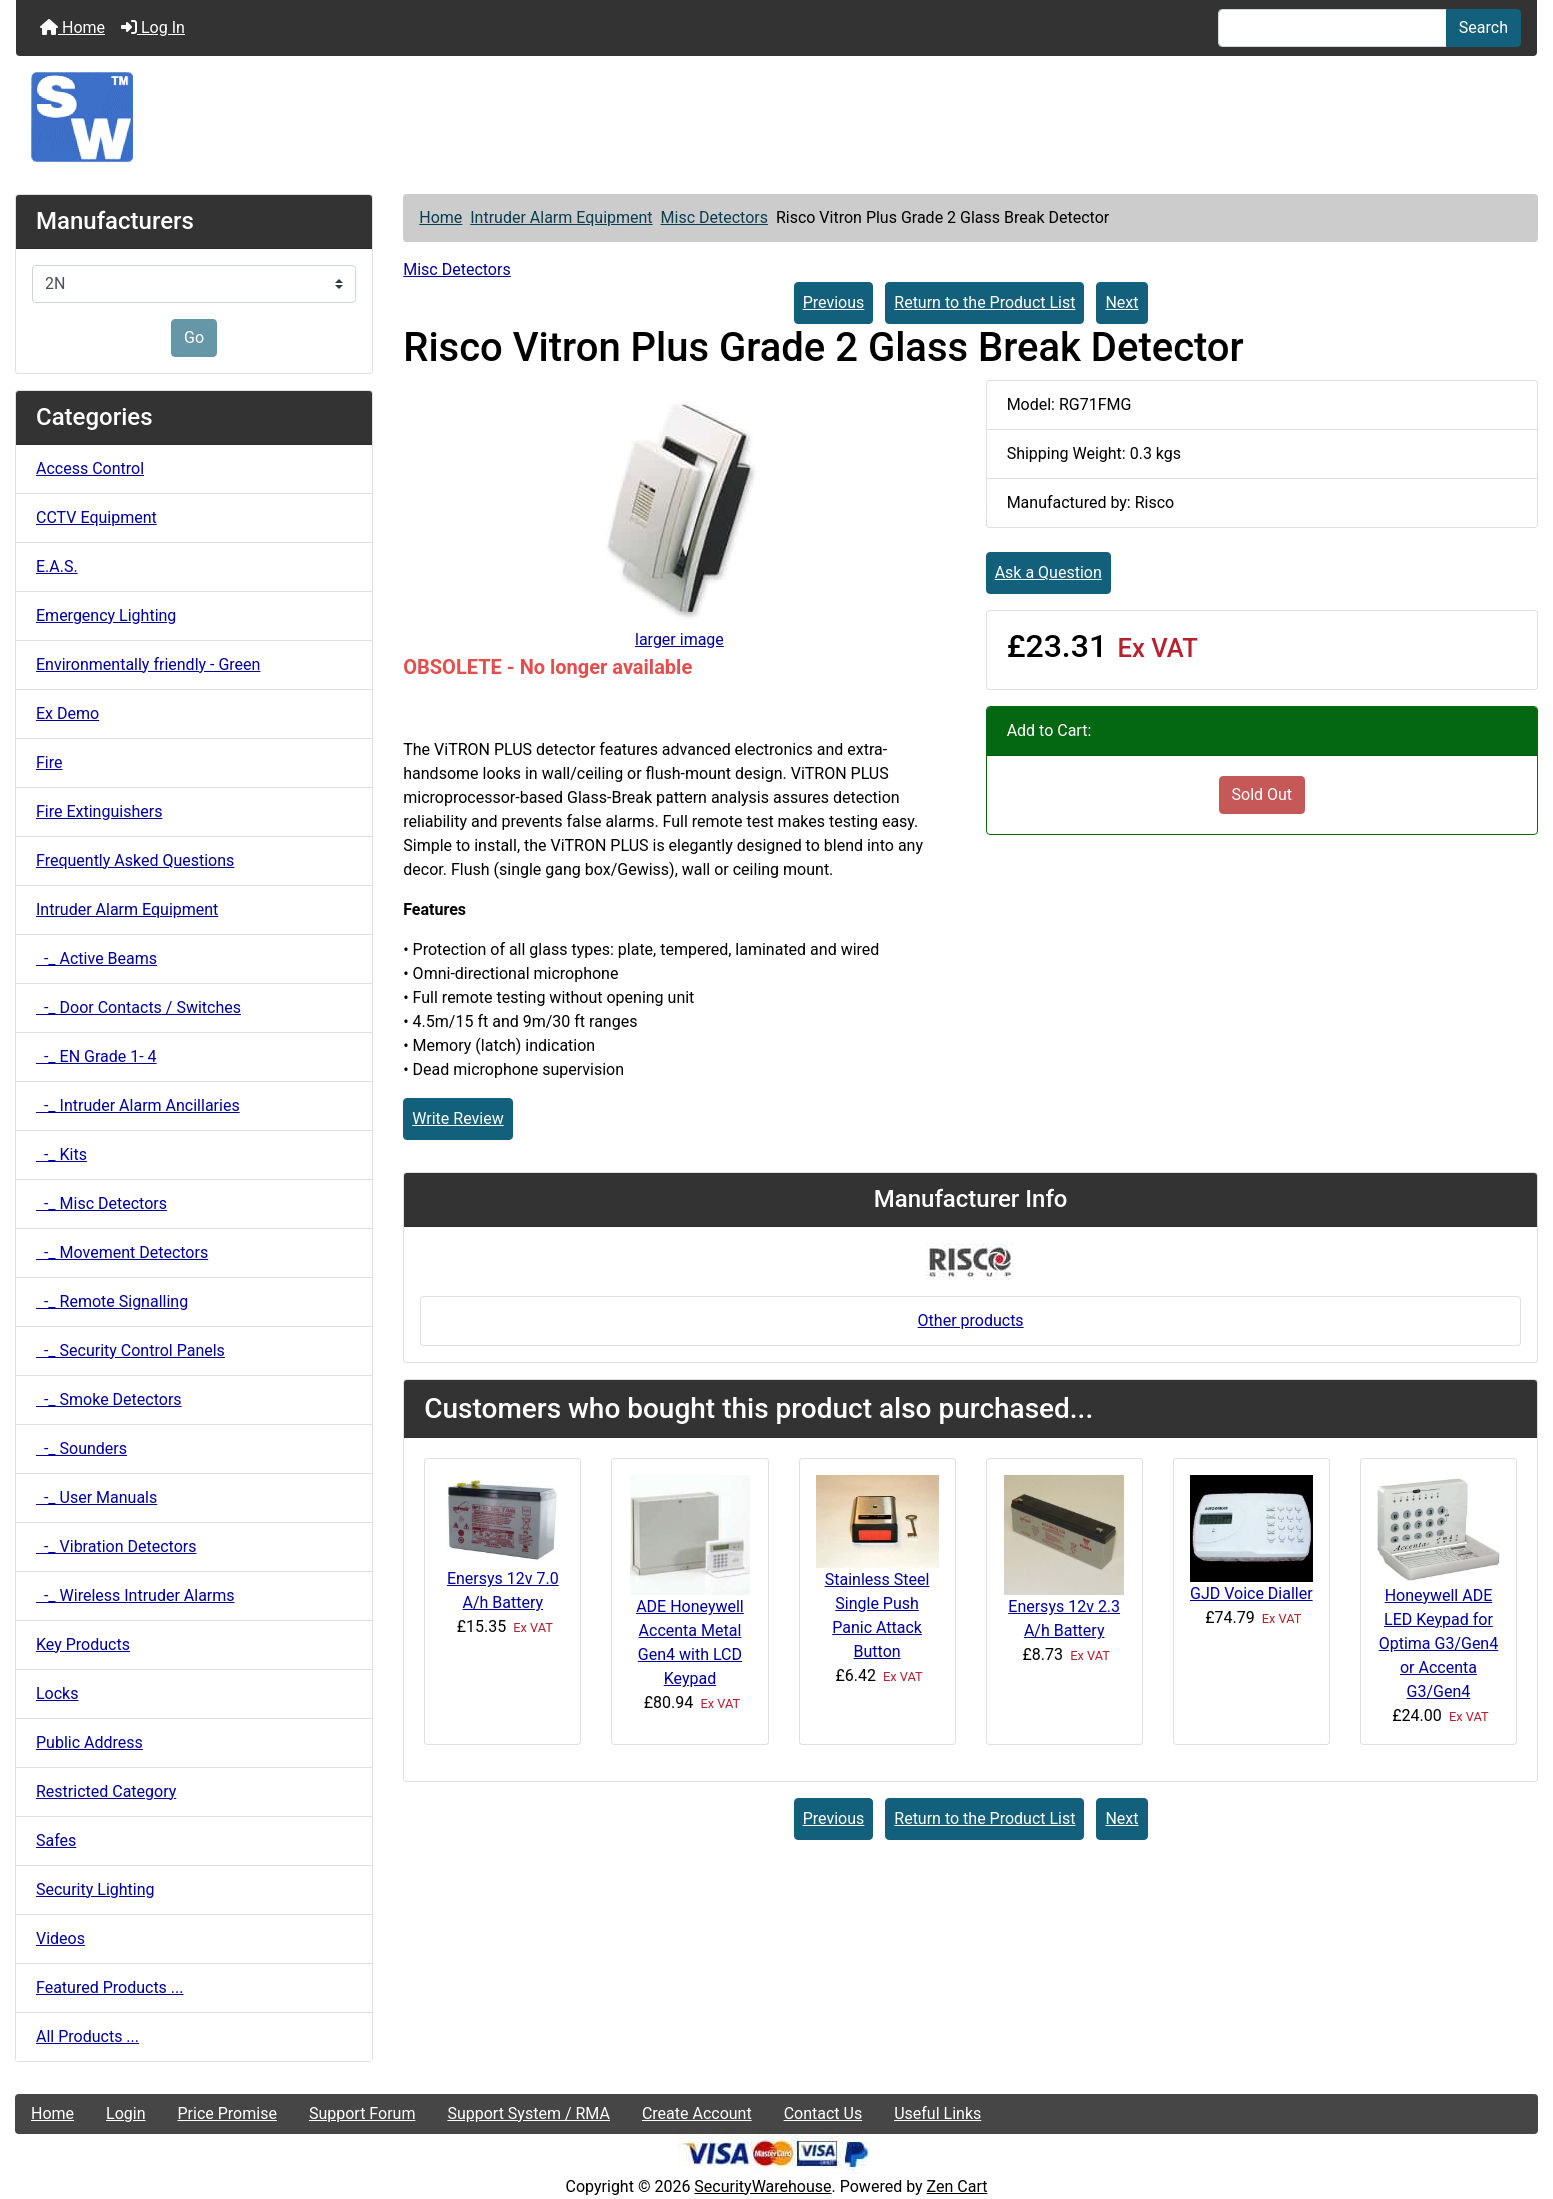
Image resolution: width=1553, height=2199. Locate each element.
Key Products (83, 1644)
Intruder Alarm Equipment (561, 217)
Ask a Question (1048, 572)
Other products (971, 1320)
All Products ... (87, 2036)
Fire (49, 762)
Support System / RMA (528, 2113)
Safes (56, 1840)
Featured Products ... (110, 1987)
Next (1121, 302)
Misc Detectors (714, 217)
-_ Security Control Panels (130, 1350)
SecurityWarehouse (762, 2186)
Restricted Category (106, 1791)
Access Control (90, 468)
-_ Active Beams (96, 958)
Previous (834, 302)
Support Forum (362, 2113)
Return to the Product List (984, 302)
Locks (57, 1693)
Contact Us (823, 2113)
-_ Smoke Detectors (109, 1399)
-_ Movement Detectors (122, 1252)
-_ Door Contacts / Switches (138, 1007)
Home (72, 27)
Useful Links (937, 2113)
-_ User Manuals (96, 1497)
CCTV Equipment (96, 517)
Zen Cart (957, 2186)
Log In (153, 27)
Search (1483, 27)
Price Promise (227, 2113)
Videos (60, 1938)
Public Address (89, 1742)
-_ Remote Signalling (112, 1301)
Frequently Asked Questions (135, 860)
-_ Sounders (81, 1448)
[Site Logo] (776, 117)
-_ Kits (61, 1154)
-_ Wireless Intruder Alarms (135, 1595)
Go (194, 337)
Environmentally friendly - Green (148, 664)
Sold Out (1262, 794)
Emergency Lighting (106, 615)
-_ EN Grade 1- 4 (96, 1056)
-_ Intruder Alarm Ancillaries (138, 1105)
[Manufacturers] (194, 284)
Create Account (697, 2113)
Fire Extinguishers (99, 811)
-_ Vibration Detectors (116, 1546)
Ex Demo (67, 713)
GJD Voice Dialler (1251, 1593)
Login (125, 2113)
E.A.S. (57, 566)
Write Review (457, 1118)
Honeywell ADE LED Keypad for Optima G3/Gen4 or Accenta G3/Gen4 (1439, 1643)
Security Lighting (95, 1889)
